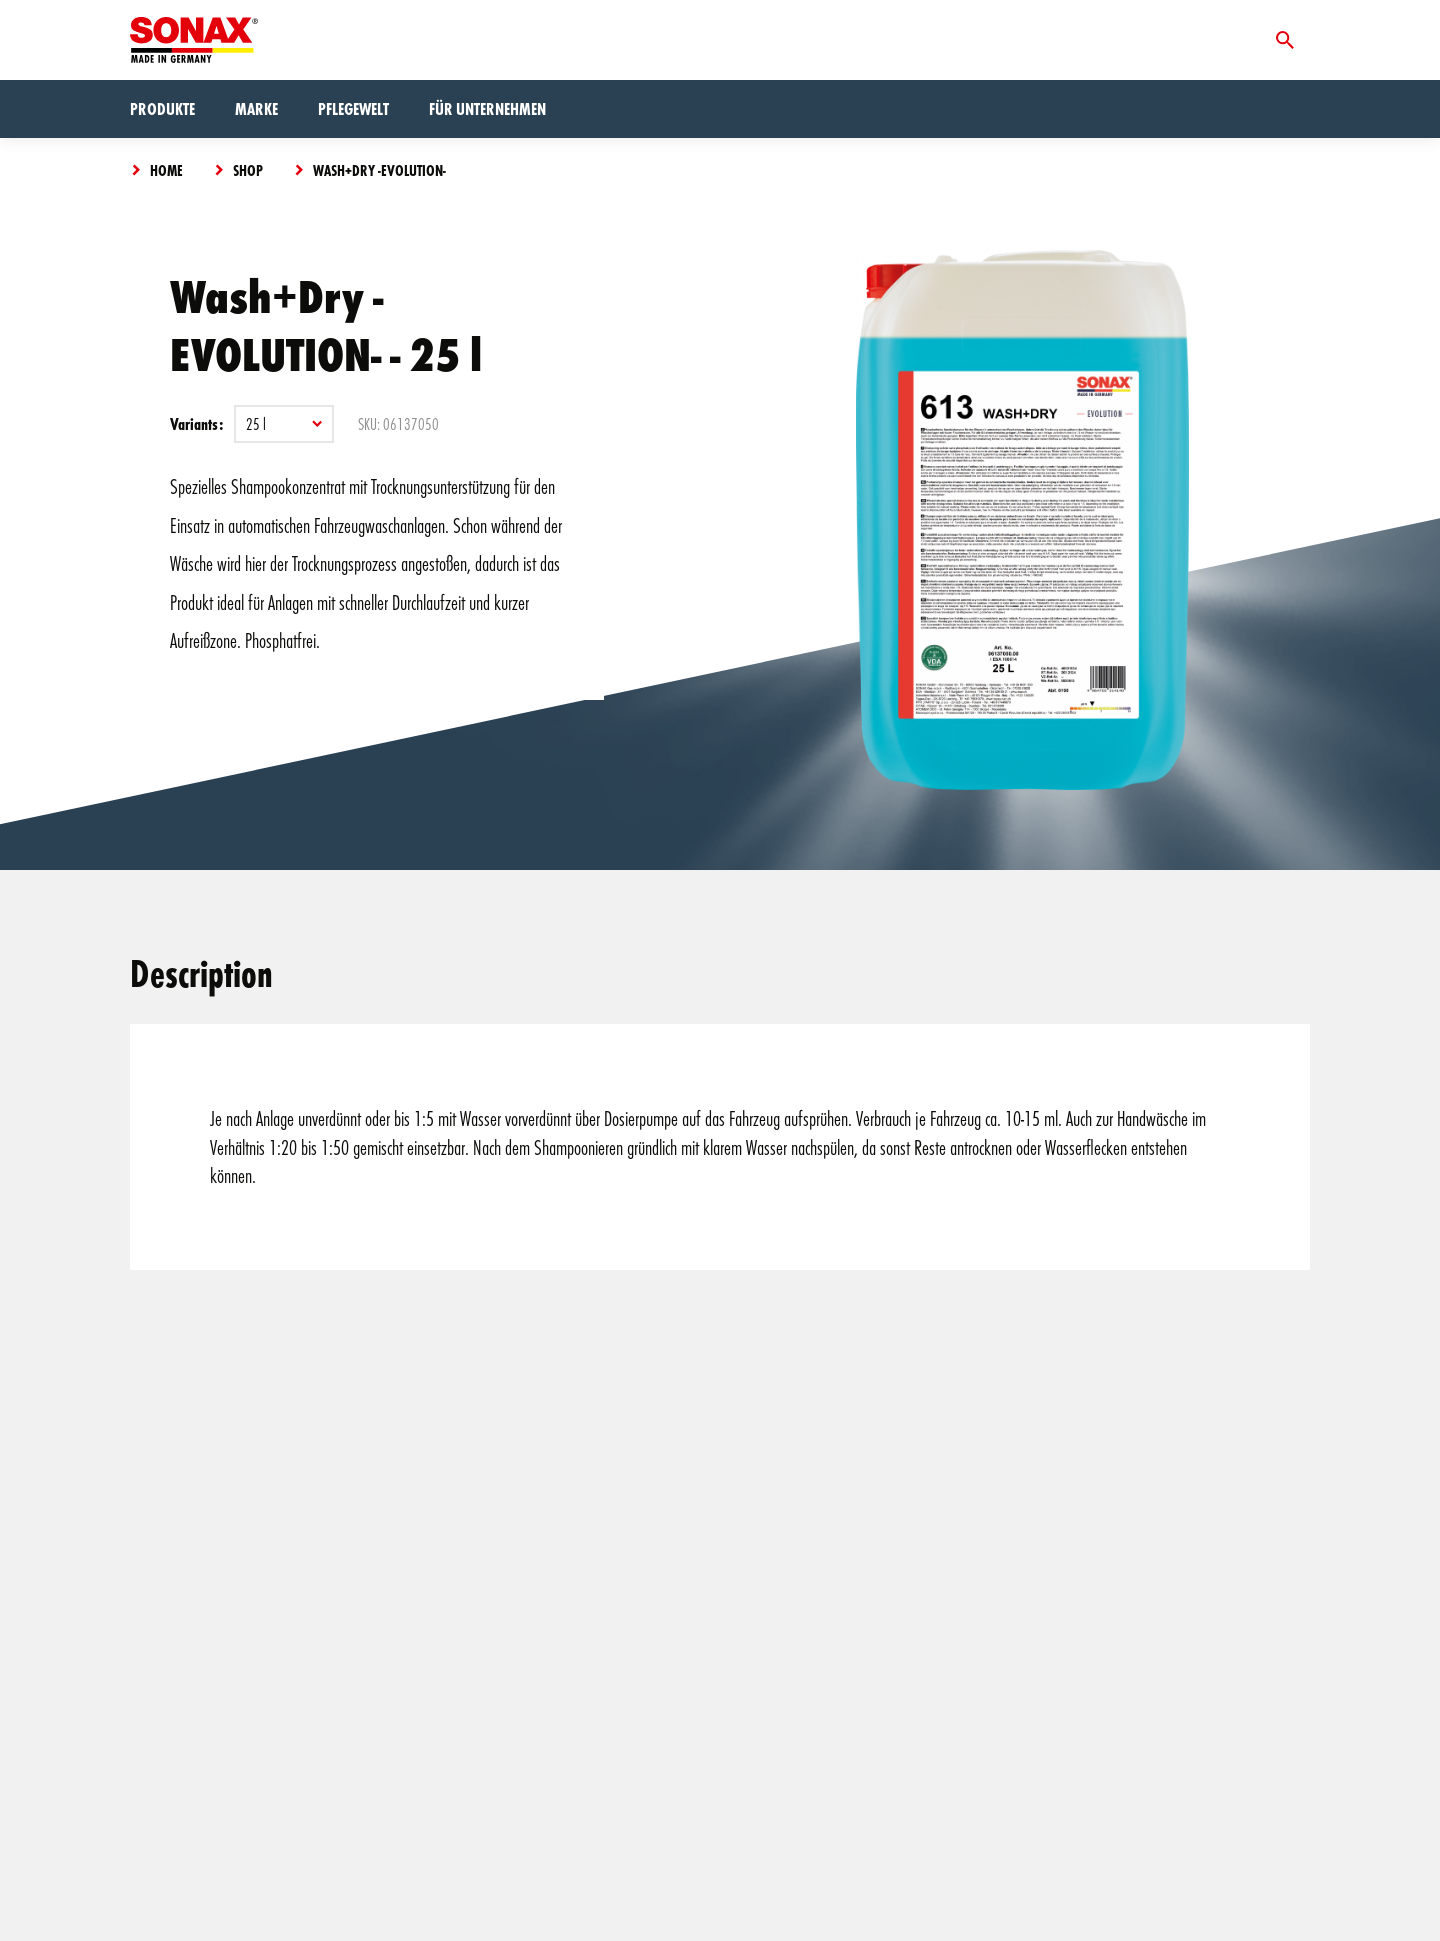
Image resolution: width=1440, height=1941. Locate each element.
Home (166, 170)
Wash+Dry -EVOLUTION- (379, 170)
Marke (256, 108)
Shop (248, 170)
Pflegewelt (353, 108)
